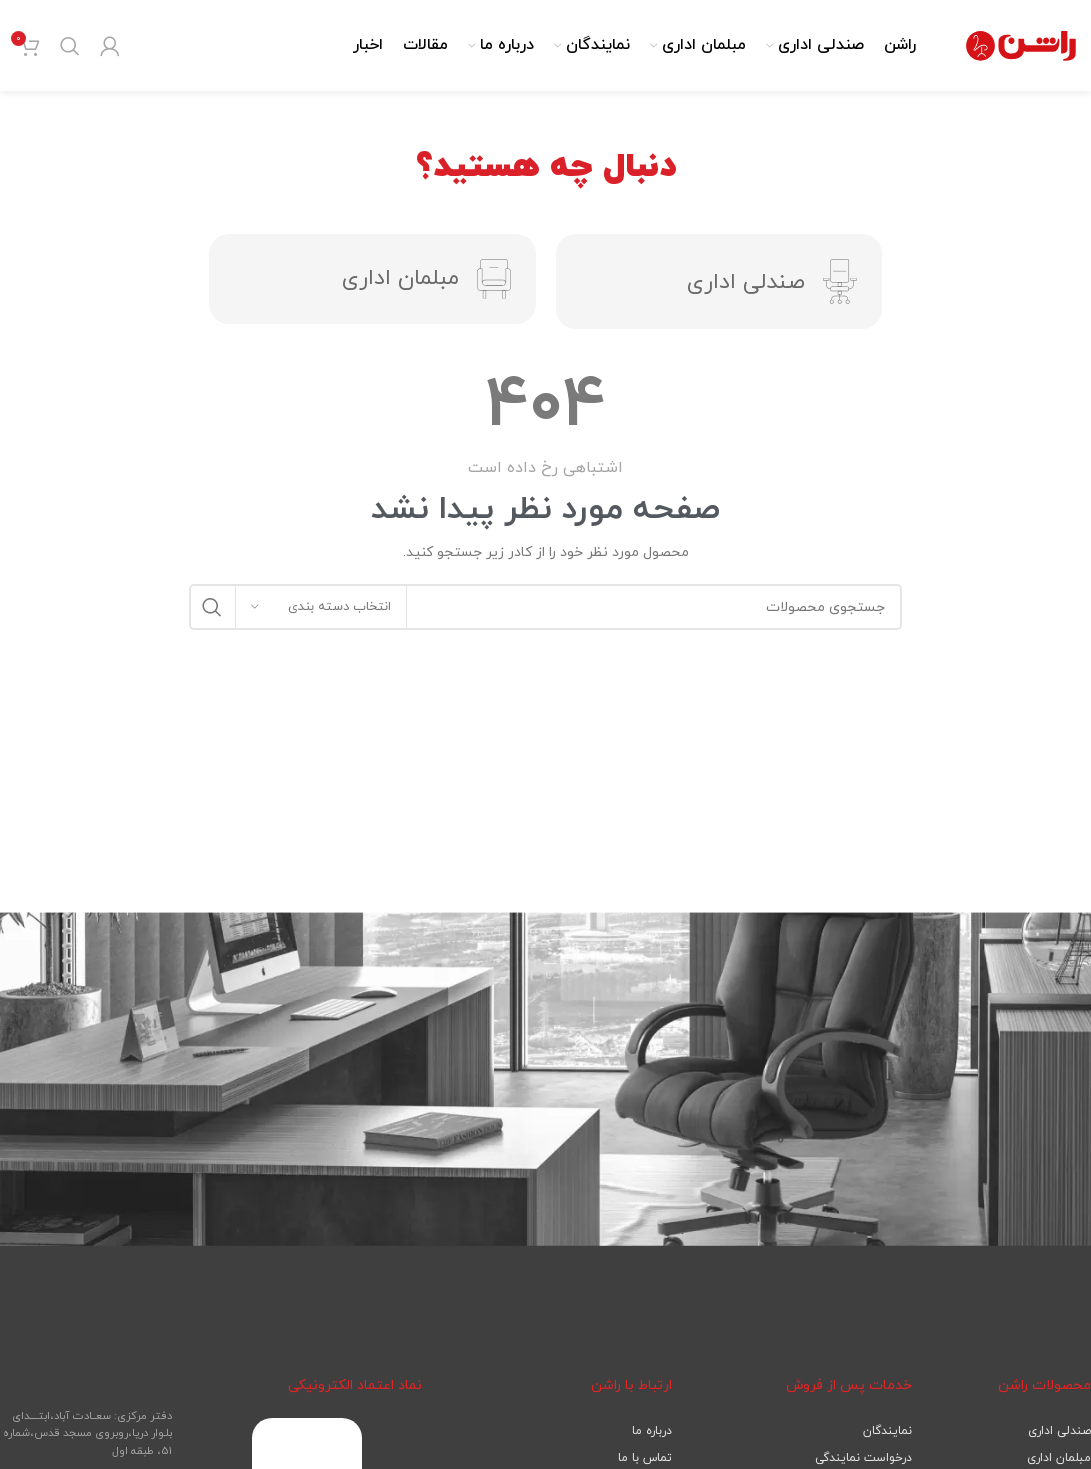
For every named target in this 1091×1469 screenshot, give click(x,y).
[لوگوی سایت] (1021, 50)
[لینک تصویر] (307, 1451)
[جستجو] (70, 52)
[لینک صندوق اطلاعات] (545, 479)
